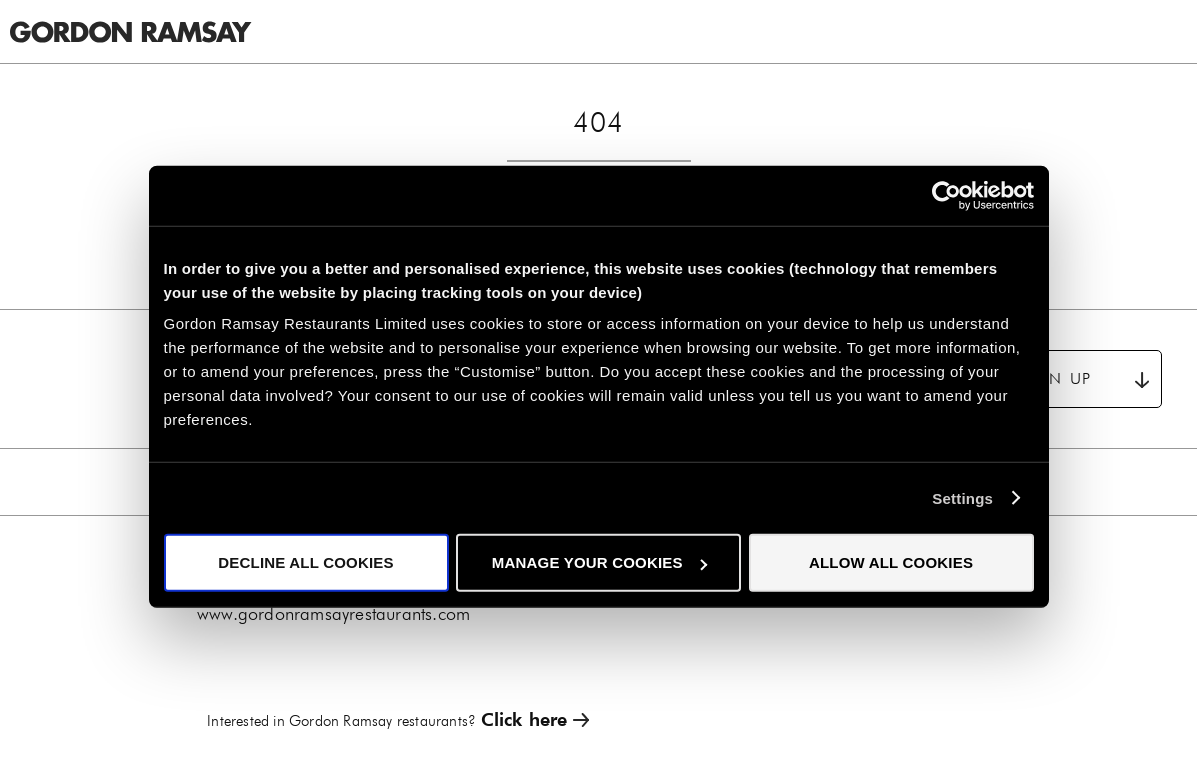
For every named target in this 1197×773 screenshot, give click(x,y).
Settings (962, 497)
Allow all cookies (891, 562)
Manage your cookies (599, 562)
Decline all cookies (305, 562)
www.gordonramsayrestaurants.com (333, 614)
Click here (524, 719)
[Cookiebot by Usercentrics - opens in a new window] (946, 195)
